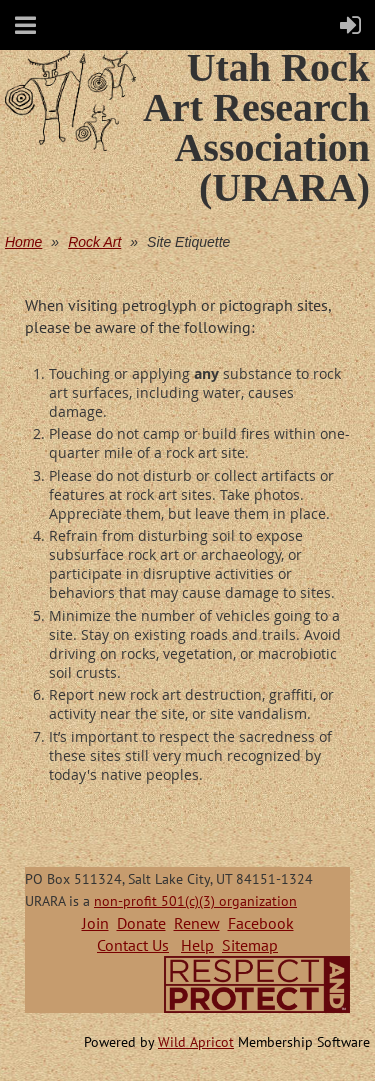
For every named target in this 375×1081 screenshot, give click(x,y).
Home (23, 242)
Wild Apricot (196, 1042)
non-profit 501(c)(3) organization (195, 901)
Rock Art (94, 242)
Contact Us (133, 945)
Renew (197, 923)
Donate (141, 923)
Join (95, 923)
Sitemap (250, 945)
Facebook (261, 923)
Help (197, 945)
